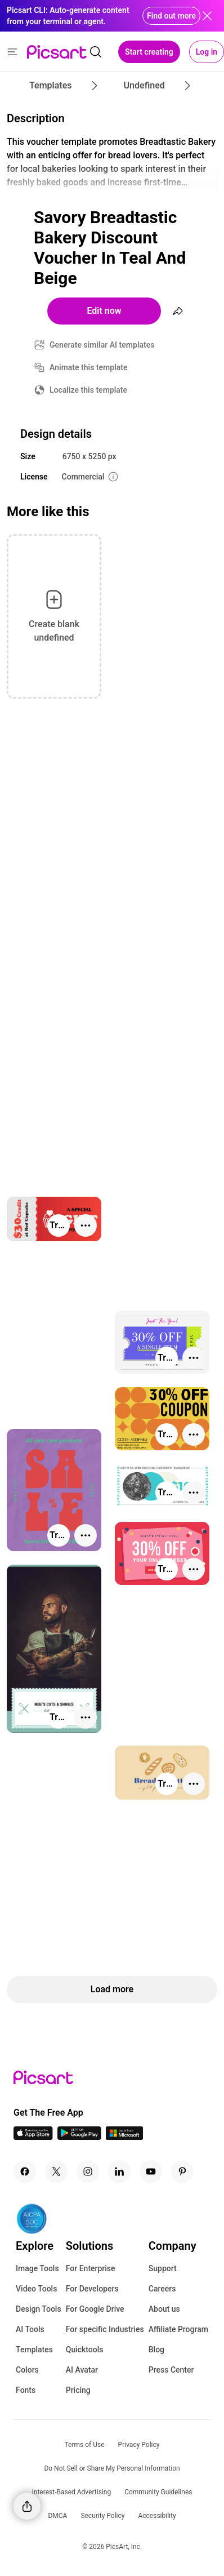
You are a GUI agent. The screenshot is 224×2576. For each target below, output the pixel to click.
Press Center (171, 2369)
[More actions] (85, 1225)
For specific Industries (105, 2329)
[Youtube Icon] (151, 2171)
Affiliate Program (178, 2329)
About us (164, 2308)
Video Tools (36, 2288)
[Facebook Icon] (25, 2171)
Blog (156, 2349)
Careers (162, 2288)
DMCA (57, 2516)
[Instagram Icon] (88, 2171)
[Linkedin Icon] (119, 2171)
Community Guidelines (158, 2492)
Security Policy (102, 2516)
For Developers (92, 2288)
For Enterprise (90, 2268)
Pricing (78, 2390)
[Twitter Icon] (56, 2171)
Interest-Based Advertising (71, 2492)
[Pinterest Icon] (182, 2171)
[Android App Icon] (79, 2136)
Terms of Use (85, 2445)
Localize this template (88, 389)
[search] (95, 51)
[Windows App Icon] (124, 2136)
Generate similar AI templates (102, 344)
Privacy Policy (139, 2445)
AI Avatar (82, 2369)
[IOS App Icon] (33, 2136)
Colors (27, 2369)
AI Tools (30, 2329)
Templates (34, 2349)
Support (163, 2268)
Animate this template (89, 367)
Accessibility (157, 2516)
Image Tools (37, 2268)
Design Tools (38, 2308)
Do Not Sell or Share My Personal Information (112, 2468)
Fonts (25, 2390)
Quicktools (85, 2349)
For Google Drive (95, 2308)
